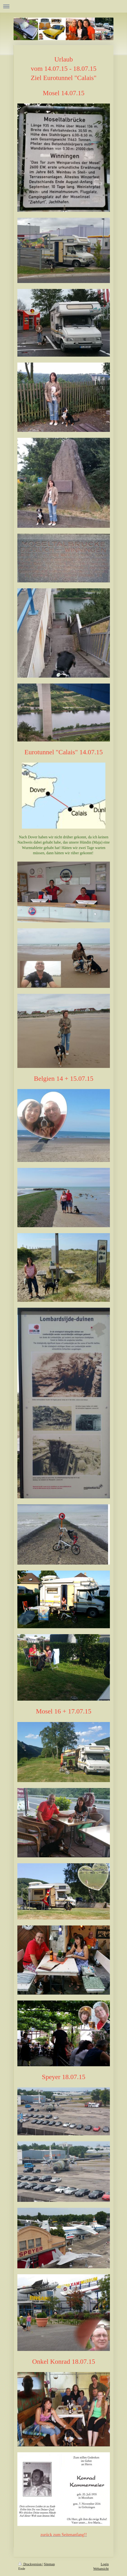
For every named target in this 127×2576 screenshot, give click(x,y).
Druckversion (30, 2564)
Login (105, 2564)
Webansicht (101, 2569)
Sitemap (49, 2564)
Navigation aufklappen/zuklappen (63, 6)
